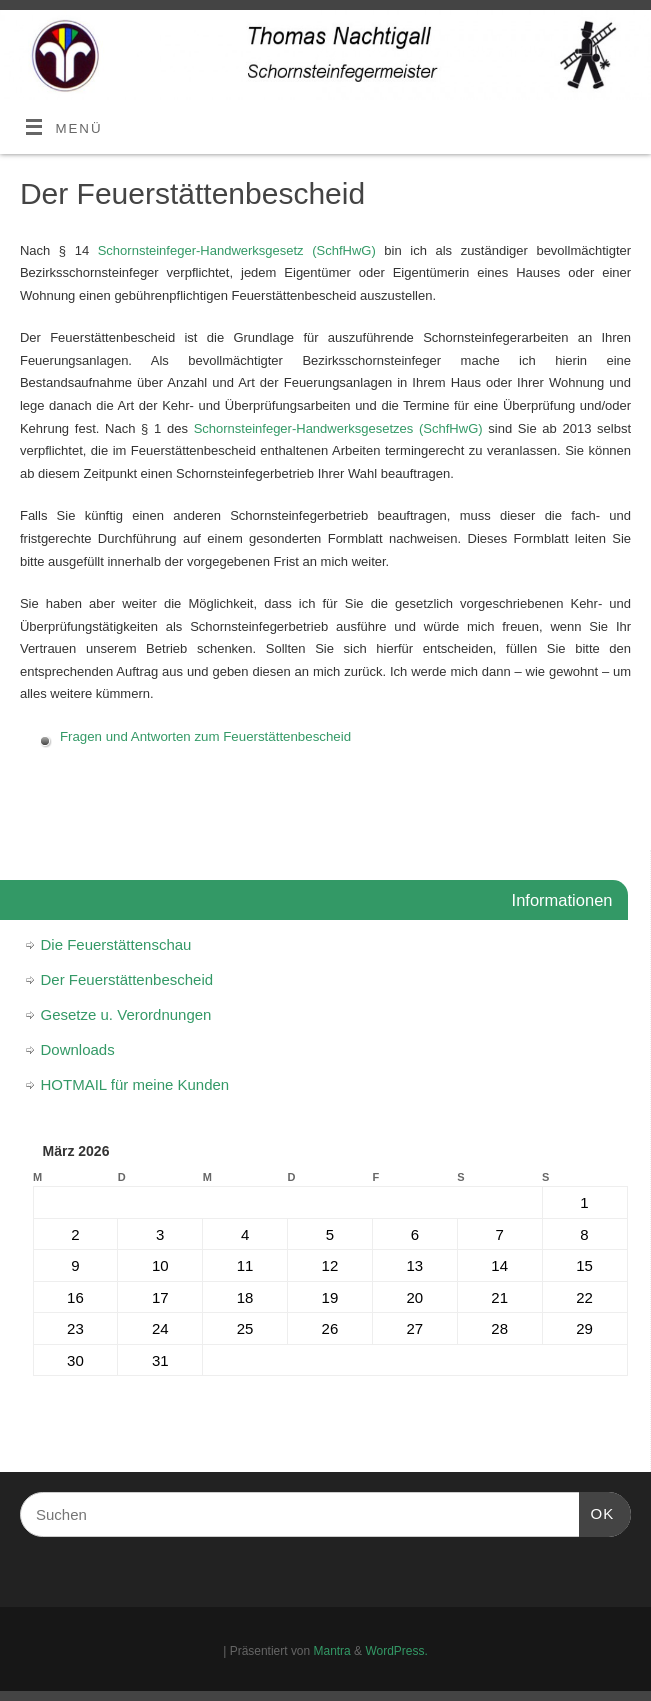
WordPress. (396, 1651)
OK (597, 1511)
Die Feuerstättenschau (116, 944)
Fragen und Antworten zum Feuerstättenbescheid (205, 736)
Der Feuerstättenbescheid (127, 979)
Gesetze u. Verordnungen (126, 1014)
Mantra (332, 1651)
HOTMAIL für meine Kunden (135, 1084)
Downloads (78, 1049)
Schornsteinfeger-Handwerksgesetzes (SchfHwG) (338, 428)
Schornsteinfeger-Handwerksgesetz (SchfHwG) (237, 250)
